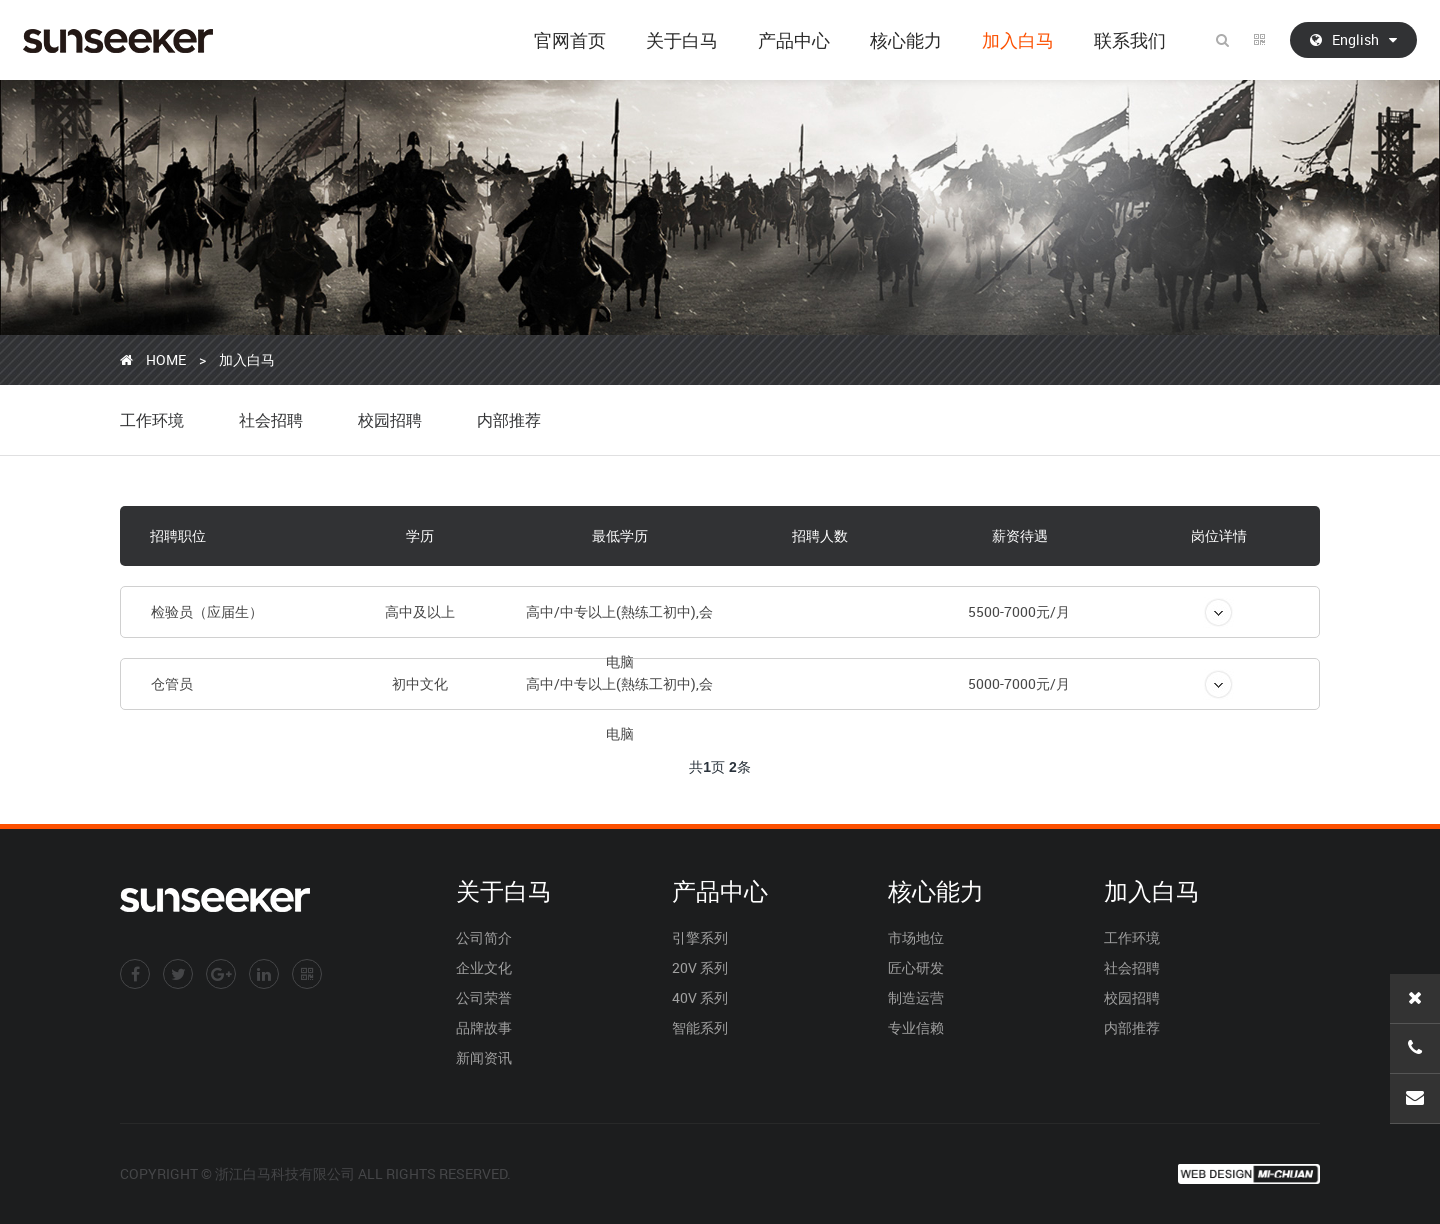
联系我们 (1130, 40)
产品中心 (794, 40)
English (1353, 39)
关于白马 (682, 40)
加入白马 (1018, 40)
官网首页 (570, 40)
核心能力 (906, 40)
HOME (166, 359)
